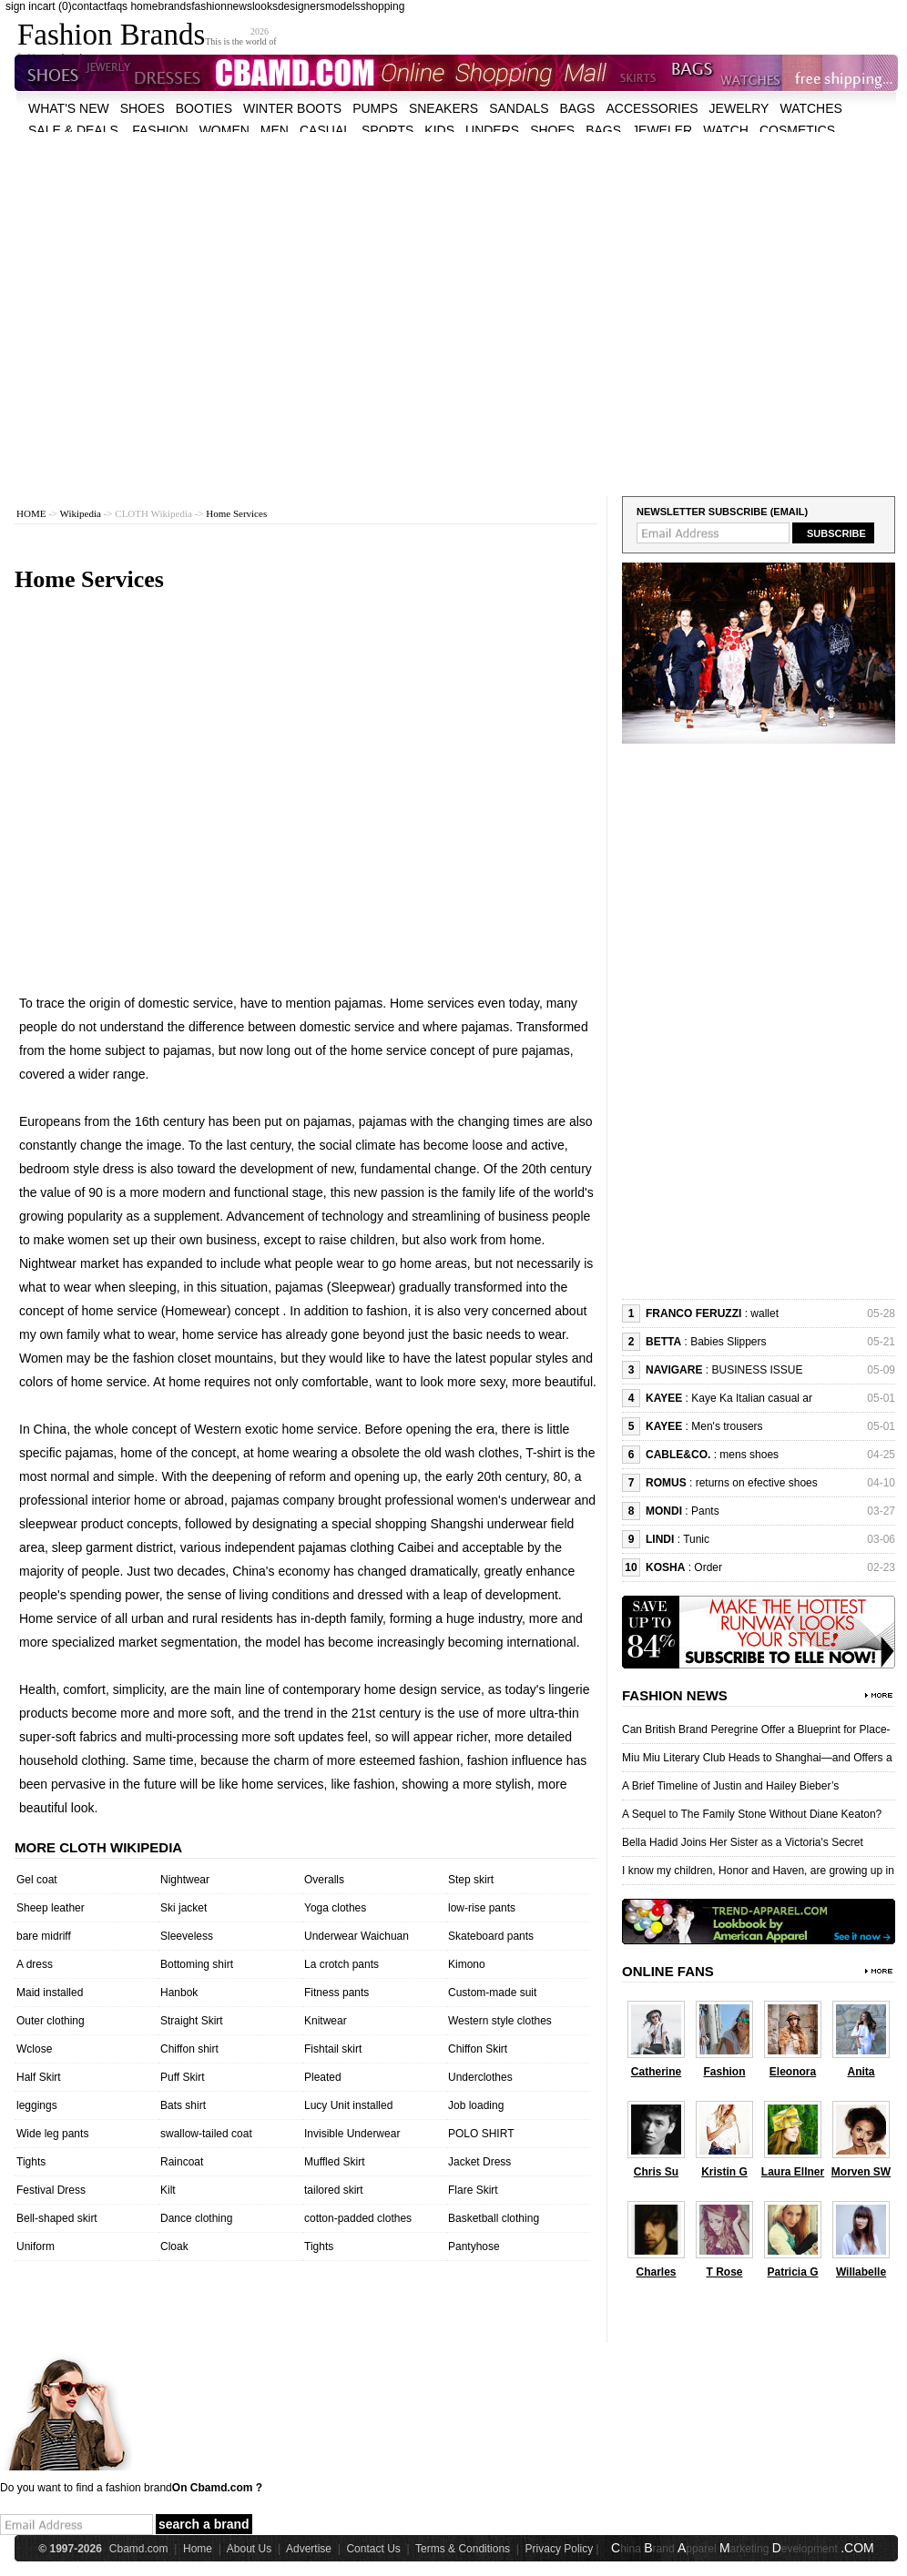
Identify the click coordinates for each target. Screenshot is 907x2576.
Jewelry (739, 108)
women (224, 130)
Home (197, 2548)
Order (708, 1567)
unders (492, 130)
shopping (383, 6)
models (343, 6)
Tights (31, 2161)
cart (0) (54, 6)
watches (810, 108)
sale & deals (73, 130)
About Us (249, 2548)
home (144, 6)
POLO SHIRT (481, 2133)
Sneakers (443, 108)
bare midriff (43, 1936)
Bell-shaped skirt (56, 2218)
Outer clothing (50, 2020)
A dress (34, 1964)
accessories (652, 108)
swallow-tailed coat (206, 2133)
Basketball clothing (493, 2218)
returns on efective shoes (757, 1482)
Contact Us (373, 2548)
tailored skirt (333, 2190)
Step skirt (471, 1879)
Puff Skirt (182, 2077)
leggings (36, 2105)
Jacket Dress (479, 2161)
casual (325, 130)
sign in (21, 6)
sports (387, 130)
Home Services (236, 513)
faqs (117, 6)
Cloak (174, 2246)
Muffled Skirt (334, 2161)
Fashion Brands (111, 34)
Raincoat (181, 2161)
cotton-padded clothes (358, 2218)
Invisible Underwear (352, 2133)
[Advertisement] (170, 302)
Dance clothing (196, 2218)
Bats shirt (183, 2105)
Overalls (324, 1879)
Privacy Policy (559, 2548)
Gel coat (36, 1879)
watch (726, 130)
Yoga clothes (335, 1908)
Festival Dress (51, 2190)
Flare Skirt (473, 2190)
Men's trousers (726, 1426)
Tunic (696, 1539)
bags (578, 108)
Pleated (322, 2077)
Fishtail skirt (333, 2049)
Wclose (34, 2049)
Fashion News (675, 1695)
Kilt (168, 2190)
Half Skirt (38, 2077)
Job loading (476, 2105)
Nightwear (184, 1879)
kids (439, 130)
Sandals (518, 108)
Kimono (466, 1964)
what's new (68, 108)
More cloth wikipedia (98, 1847)
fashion (209, 6)
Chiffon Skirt (477, 2049)
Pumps (375, 108)
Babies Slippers (728, 1341)
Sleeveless (186, 1936)
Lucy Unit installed (348, 2105)
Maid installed (49, 1992)
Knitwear (325, 2020)
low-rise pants (481, 1908)
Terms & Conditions (462, 2548)
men (274, 130)
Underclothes (480, 2077)
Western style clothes (500, 2020)
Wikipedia (80, 513)
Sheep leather (50, 1908)
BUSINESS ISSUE (756, 1370)
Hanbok (179, 1992)
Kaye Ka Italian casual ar (751, 1398)
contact (89, 6)
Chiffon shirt (189, 2049)
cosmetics (797, 130)
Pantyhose (474, 2246)
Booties (204, 108)
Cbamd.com (138, 2548)
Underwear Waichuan (356, 1936)
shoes (142, 108)
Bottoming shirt (196, 1964)
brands (174, 6)
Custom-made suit (492, 1992)
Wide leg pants (52, 2133)
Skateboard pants (491, 1936)
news (239, 6)
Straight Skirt (191, 2020)
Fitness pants (336, 1992)
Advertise (308, 2548)
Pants (705, 1511)
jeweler (662, 130)
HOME (31, 513)
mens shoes (749, 1454)
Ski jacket (183, 1908)
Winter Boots (292, 108)
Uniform (35, 2246)
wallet (764, 1313)
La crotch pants (341, 1964)
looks (265, 6)
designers (301, 6)
